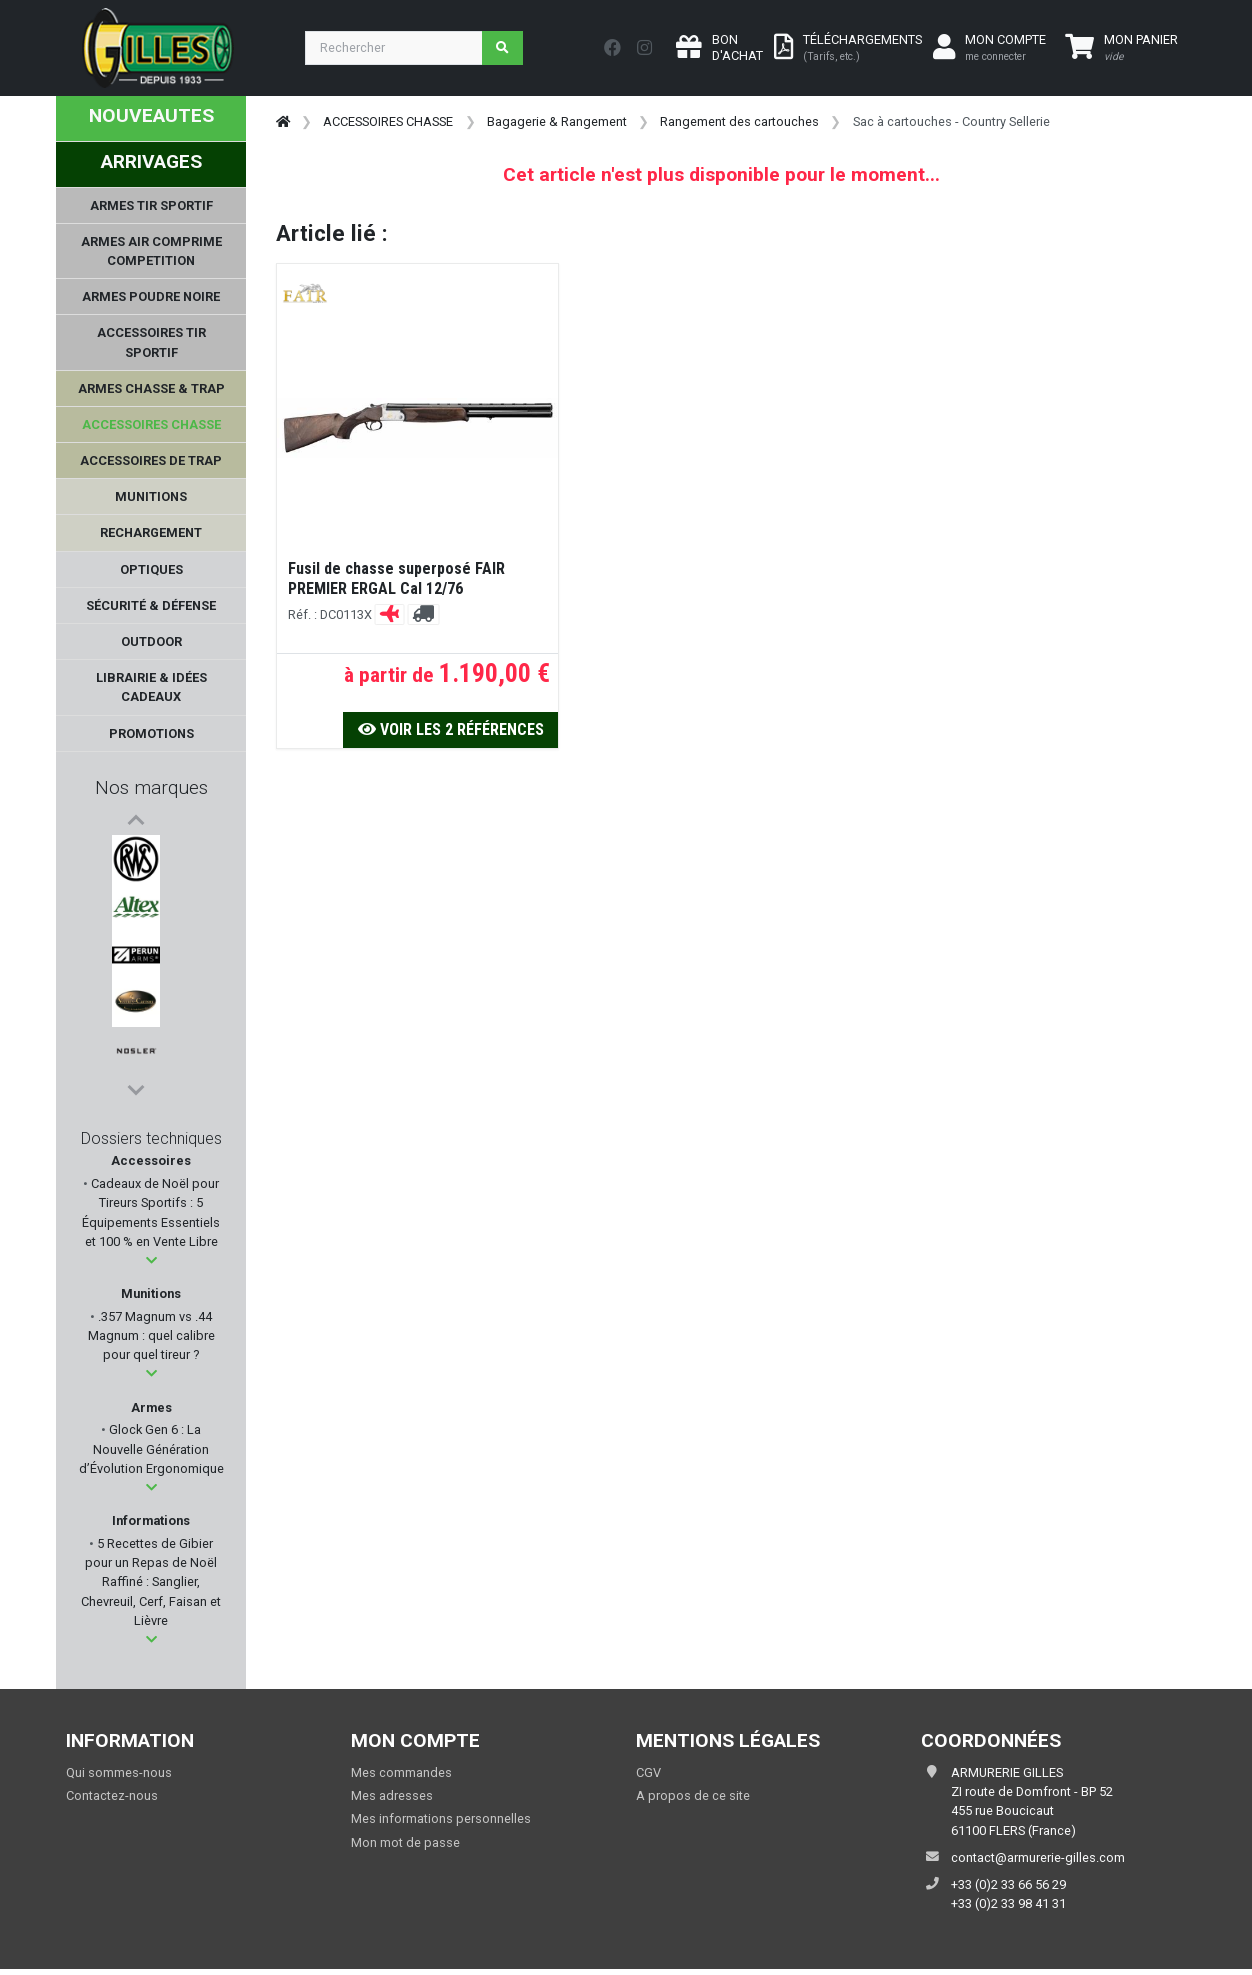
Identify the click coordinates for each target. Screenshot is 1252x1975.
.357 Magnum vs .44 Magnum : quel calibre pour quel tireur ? (151, 1335)
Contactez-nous (112, 1795)
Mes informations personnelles (441, 1818)
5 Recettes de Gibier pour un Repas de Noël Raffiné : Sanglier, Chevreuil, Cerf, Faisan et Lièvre (151, 1582)
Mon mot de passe (405, 1842)
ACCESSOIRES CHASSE (388, 121)
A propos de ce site (693, 1795)
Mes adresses (392, 1795)
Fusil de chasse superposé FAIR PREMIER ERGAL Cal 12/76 (396, 578)
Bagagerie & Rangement (557, 121)
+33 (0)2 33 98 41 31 (1008, 1903)
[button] (151, 1260)
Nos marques (151, 787)
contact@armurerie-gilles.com (1038, 1857)
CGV (648, 1772)
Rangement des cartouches (739, 121)
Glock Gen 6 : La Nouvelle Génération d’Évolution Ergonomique (151, 1448)
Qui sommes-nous (119, 1772)
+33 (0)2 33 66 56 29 (1008, 1884)
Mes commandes (401, 1772)
